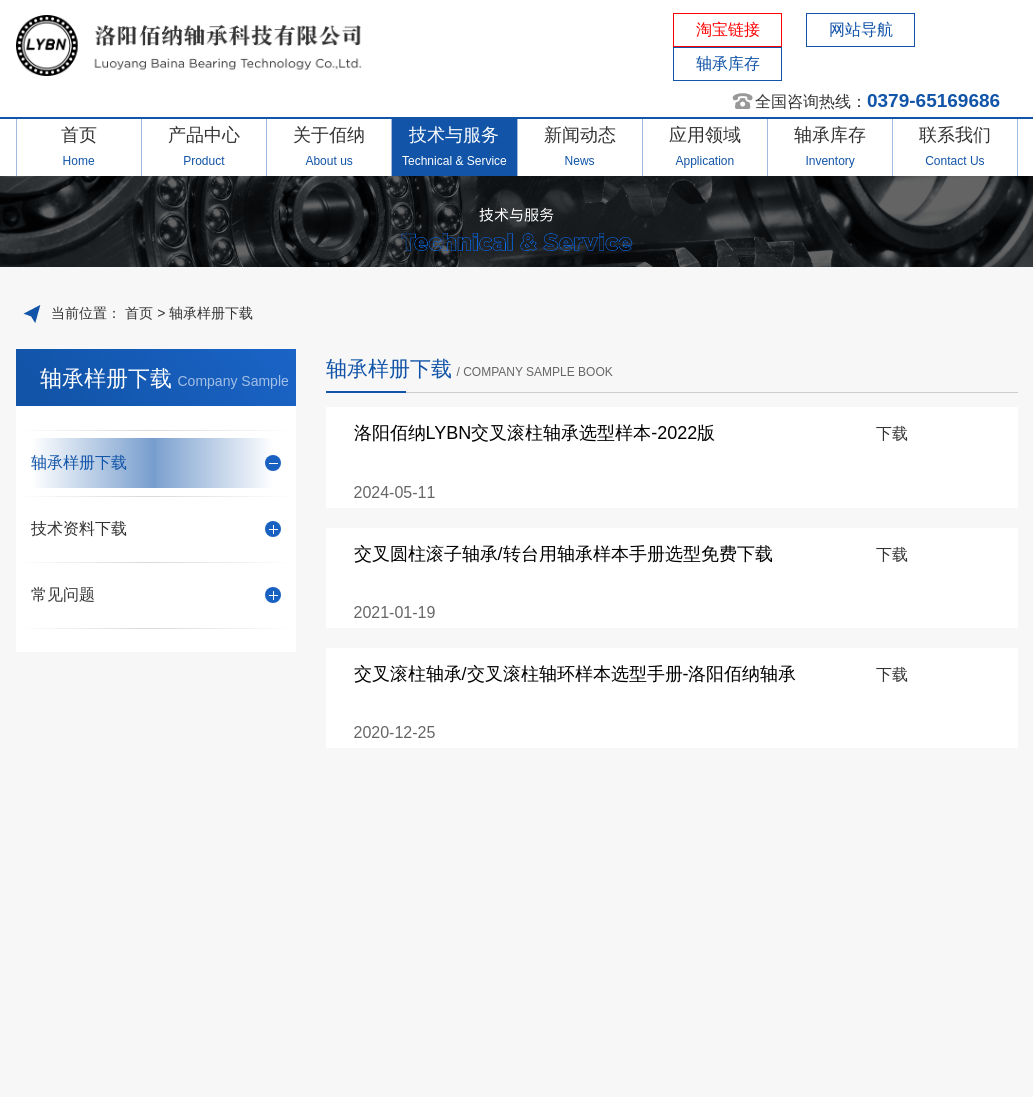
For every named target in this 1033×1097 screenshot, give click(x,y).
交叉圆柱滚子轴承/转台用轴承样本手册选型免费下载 (563, 554)
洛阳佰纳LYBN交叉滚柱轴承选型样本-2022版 (535, 433)
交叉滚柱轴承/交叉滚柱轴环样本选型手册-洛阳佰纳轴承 (575, 674)
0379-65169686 (933, 100)
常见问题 (156, 594)
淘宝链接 (728, 29)
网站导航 (861, 29)
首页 (137, 313)
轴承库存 (728, 63)
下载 (892, 433)
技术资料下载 (156, 528)
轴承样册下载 (211, 313)
